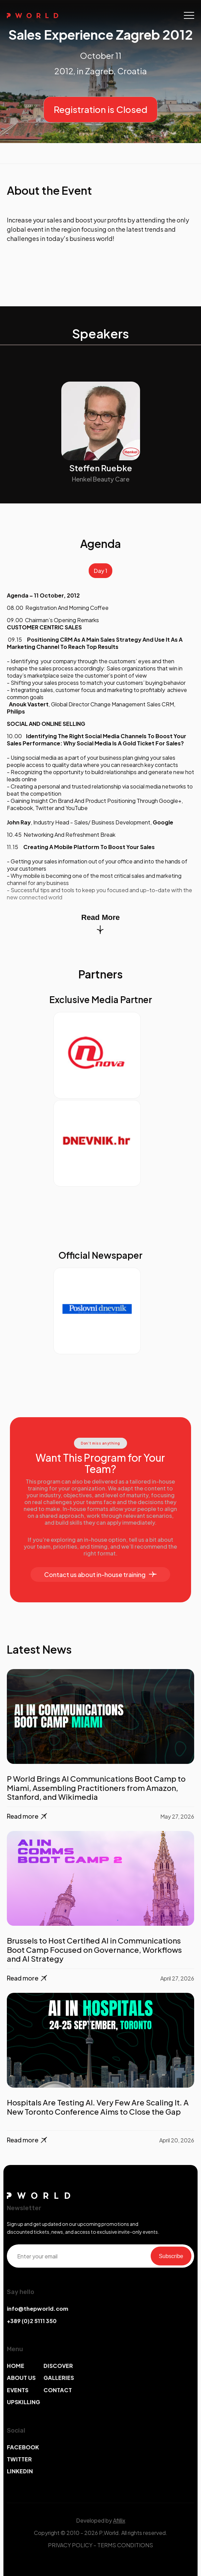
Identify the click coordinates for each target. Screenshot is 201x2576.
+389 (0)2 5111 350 (31, 2320)
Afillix (119, 2520)
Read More (100, 923)
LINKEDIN (20, 2471)
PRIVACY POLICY (70, 2545)
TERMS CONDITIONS (125, 2545)
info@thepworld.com (37, 2308)
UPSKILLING (23, 2402)
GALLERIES (58, 2377)
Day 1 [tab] (100, 570)
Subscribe (171, 2256)
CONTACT (57, 2390)
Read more (27, 1816)
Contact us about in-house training (100, 1574)
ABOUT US (21, 2377)
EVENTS (17, 2390)
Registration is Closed (100, 109)
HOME (15, 2365)
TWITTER (19, 2459)
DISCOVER (58, 2365)
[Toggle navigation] (189, 15)
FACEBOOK (23, 2447)
